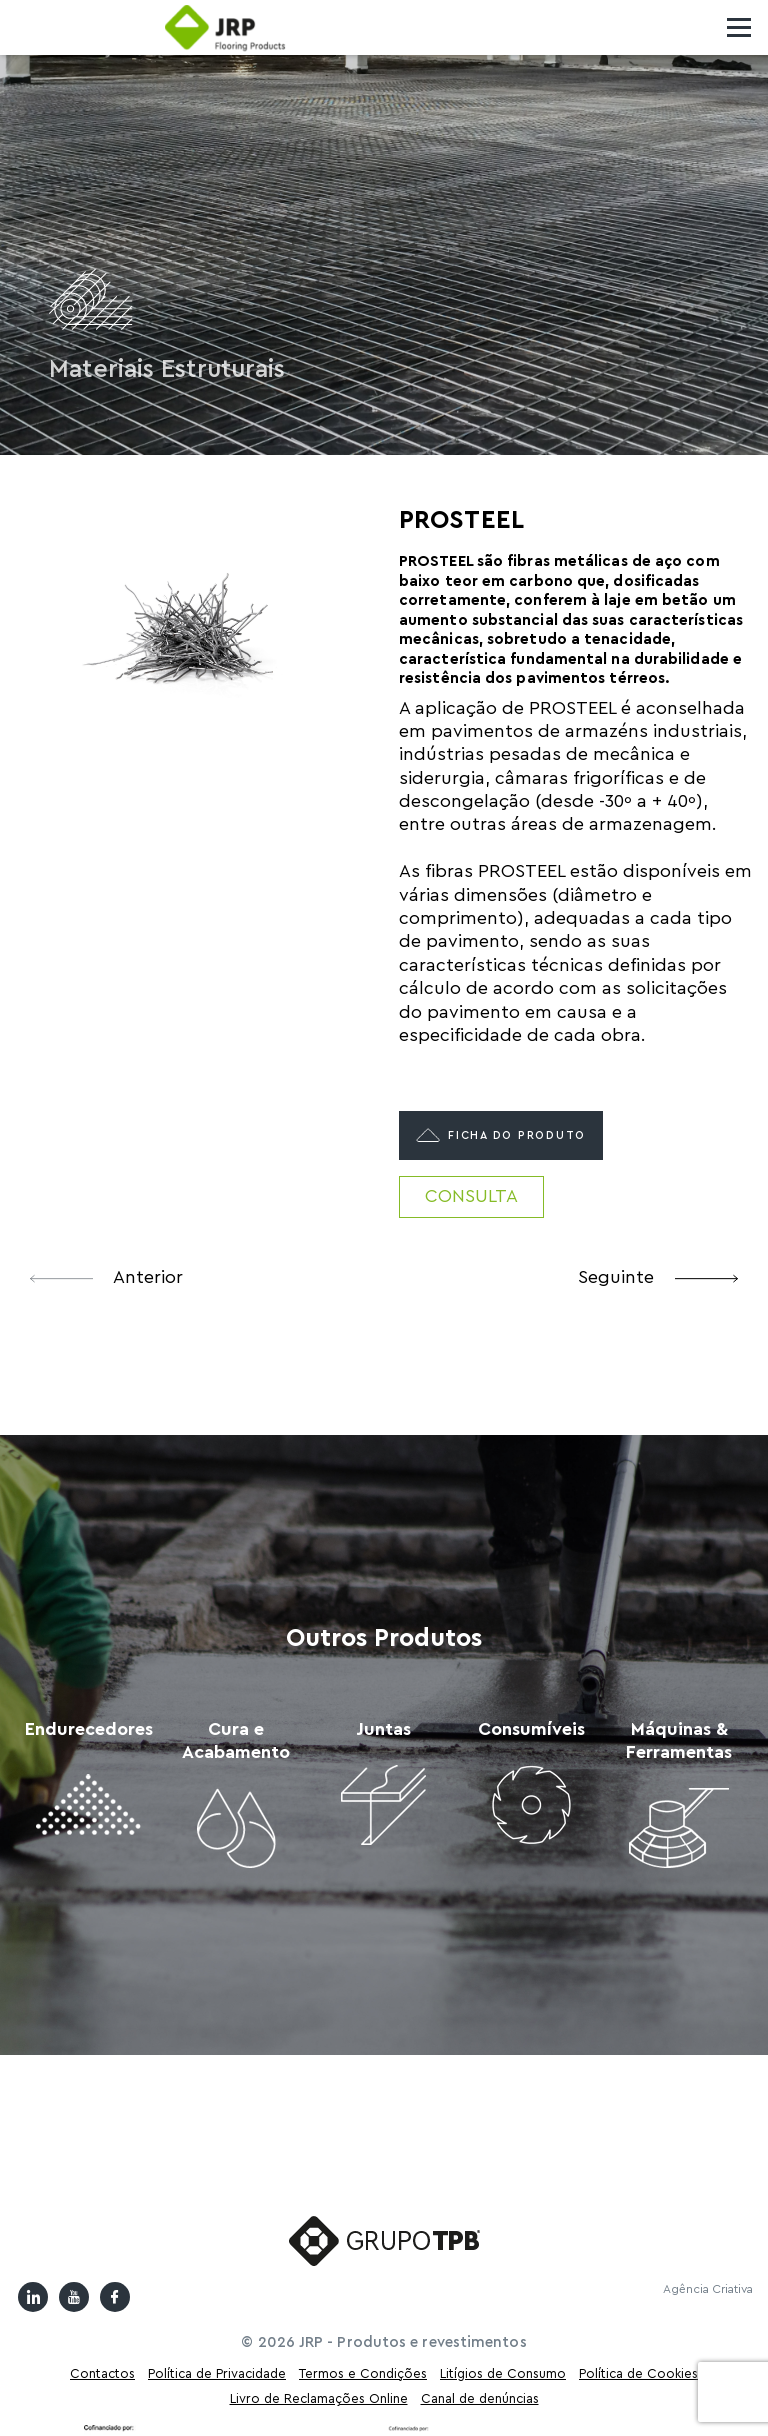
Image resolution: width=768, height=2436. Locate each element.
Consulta (471, 1196)
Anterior (106, 1277)
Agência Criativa (708, 2289)
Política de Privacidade (217, 2373)
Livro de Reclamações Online (319, 2398)
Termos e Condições (363, 2373)
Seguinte (658, 1277)
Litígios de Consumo (503, 2373)
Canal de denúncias (480, 2398)
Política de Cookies (638, 2373)
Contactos (102, 2373)
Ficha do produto (501, 1135)
